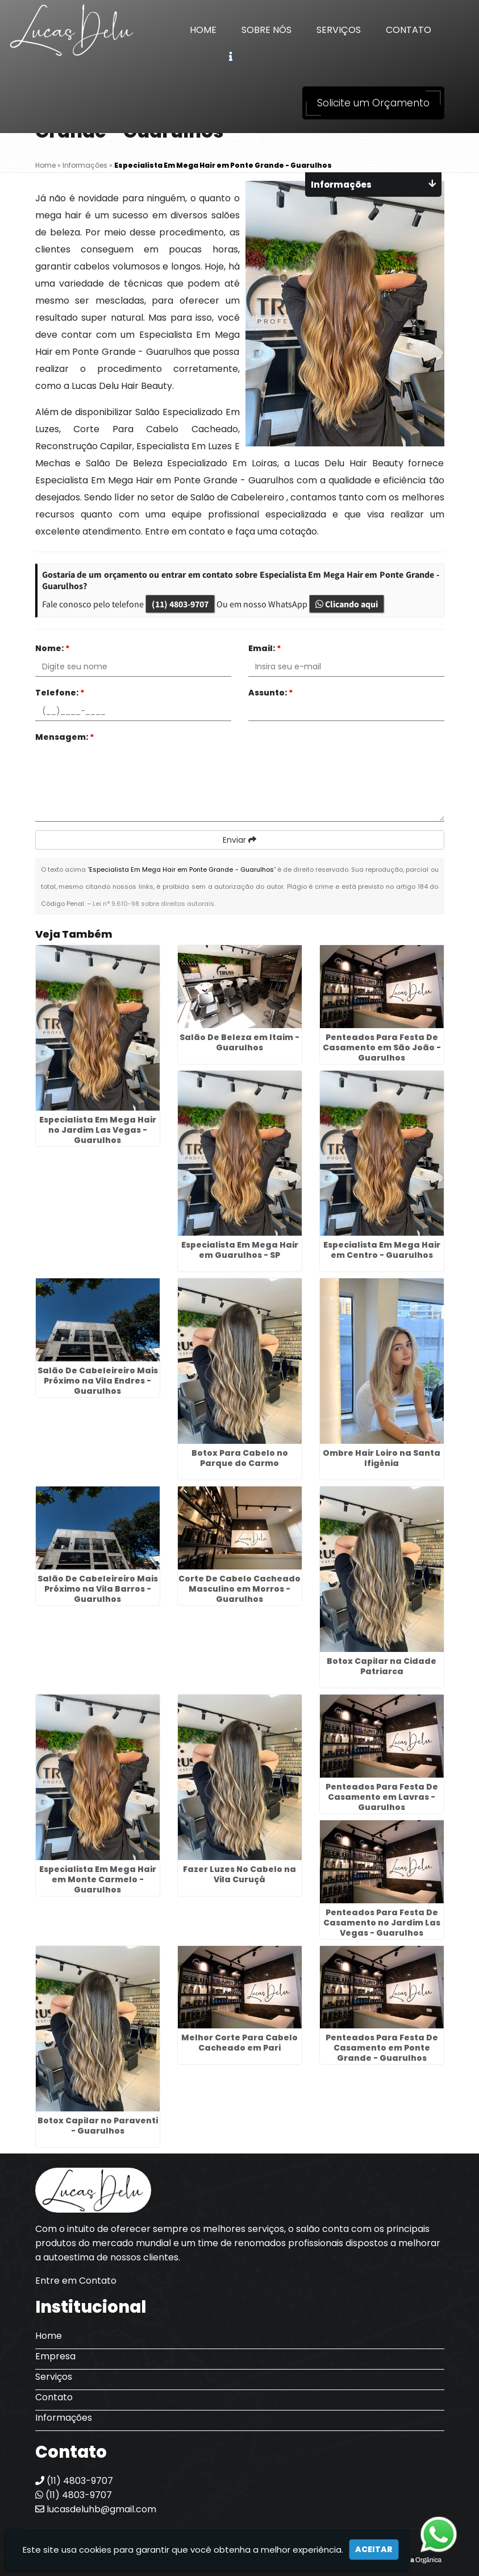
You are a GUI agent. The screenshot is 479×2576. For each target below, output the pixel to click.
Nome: (52, 648)
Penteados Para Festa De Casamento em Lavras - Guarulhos (382, 1797)
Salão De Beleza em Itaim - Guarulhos (239, 1042)
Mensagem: (64, 737)
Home (203, 29)
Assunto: (270, 692)
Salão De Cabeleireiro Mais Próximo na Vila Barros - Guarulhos (98, 1589)
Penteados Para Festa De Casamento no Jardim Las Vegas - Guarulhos (381, 1923)
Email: (264, 648)
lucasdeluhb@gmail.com (95, 2509)
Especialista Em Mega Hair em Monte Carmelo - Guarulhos (97, 1879)
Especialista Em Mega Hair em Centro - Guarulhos (381, 1250)
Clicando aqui (346, 604)
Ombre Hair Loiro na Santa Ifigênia (381, 1458)
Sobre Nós (266, 29)
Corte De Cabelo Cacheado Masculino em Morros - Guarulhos (239, 1589)
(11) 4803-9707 (180, 604)
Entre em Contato (75, 2280)
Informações (63, 2417)
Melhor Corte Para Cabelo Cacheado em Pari (239, 2042)
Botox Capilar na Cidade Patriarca (381, 1666)
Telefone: (60, 692)
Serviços (338, 29)
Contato (408, 29)
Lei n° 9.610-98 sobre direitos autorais (153, 903)
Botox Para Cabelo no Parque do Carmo (239, 1458)
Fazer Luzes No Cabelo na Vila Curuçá (239, 1874)
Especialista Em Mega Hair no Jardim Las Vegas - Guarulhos (97, 1130)
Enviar (239, 840)
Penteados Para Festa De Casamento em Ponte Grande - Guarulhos (382, 2048)
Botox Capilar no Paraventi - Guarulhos (98, 2125)
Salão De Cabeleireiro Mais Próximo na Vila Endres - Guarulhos (98, 1381)
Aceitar (374, 2549)
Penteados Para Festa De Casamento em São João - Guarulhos (382, 1047)
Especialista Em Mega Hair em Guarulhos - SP (239, 1250)
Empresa (55, 2356)
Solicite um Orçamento (373, 103)
